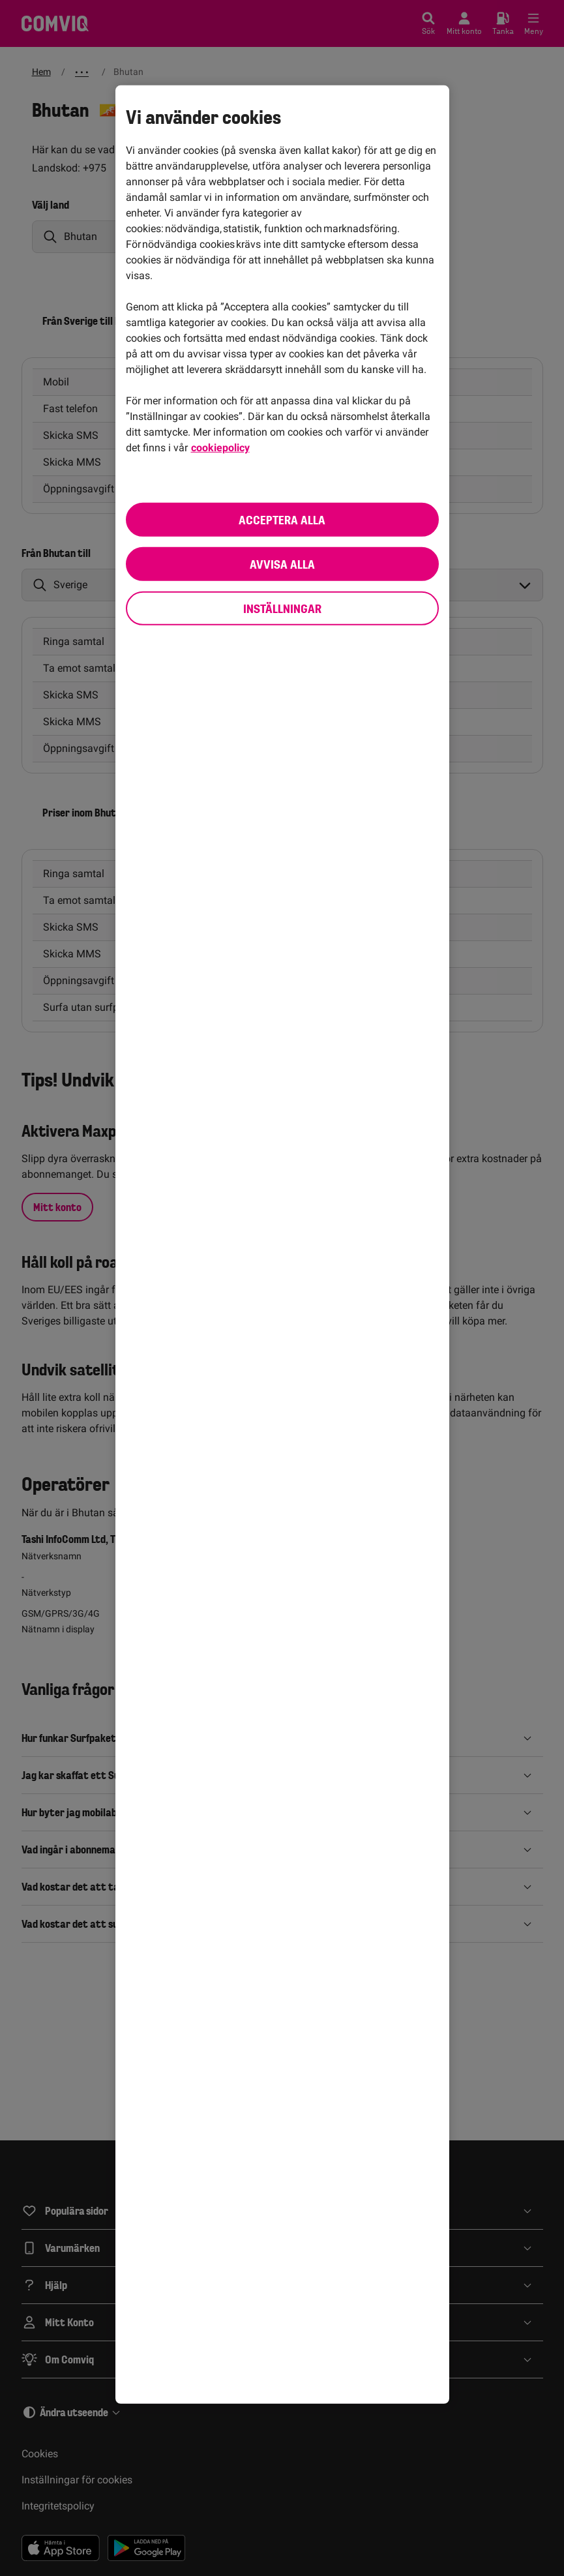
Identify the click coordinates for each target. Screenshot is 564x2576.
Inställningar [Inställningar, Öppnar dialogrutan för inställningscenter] (282, 608)
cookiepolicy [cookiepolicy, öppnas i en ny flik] (220, 447)
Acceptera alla (282, 519)
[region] (282, 1244)
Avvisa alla (282, 563)
